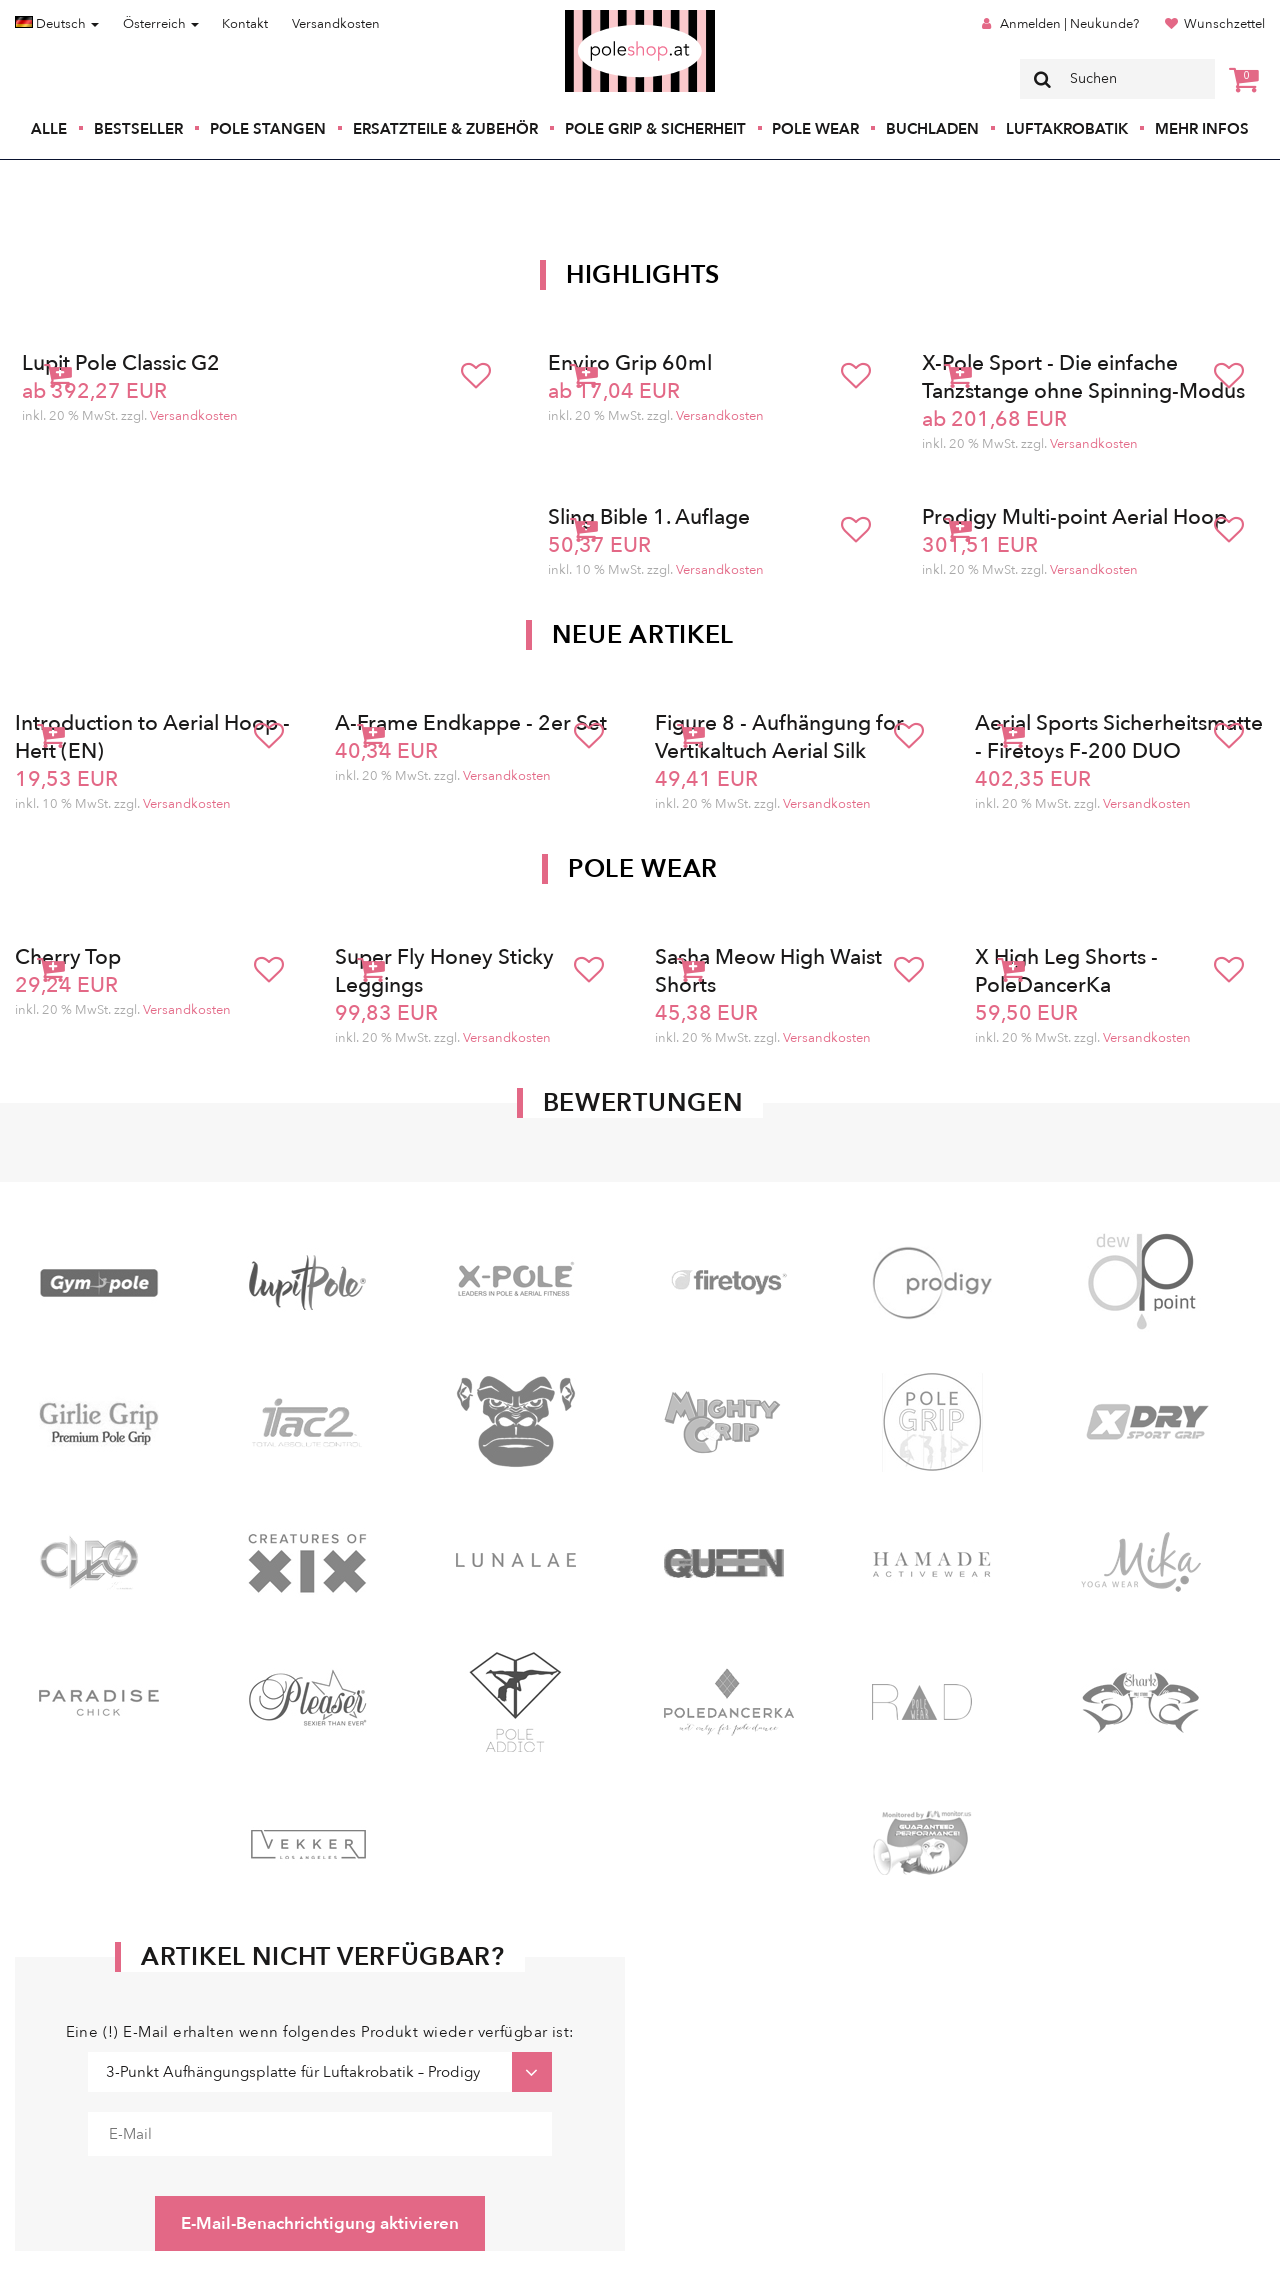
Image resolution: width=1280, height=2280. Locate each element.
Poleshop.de (593, 16)
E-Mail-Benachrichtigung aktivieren (320, 2223)
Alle (49, 129)
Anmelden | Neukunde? (1069, 24)
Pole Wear (815, 129)
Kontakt (245, 24)
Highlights (643, 275)
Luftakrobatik (1067, 129)
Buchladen (932, 129)
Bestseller (138, 129)
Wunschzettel (1224, 24)
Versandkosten (336, 24)
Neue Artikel (643, 635)
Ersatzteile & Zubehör (445, 129)
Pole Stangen (268, 129)
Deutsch (57, 24)
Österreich (161, 24)
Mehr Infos (1202, 129)
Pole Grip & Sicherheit (655, 129)
